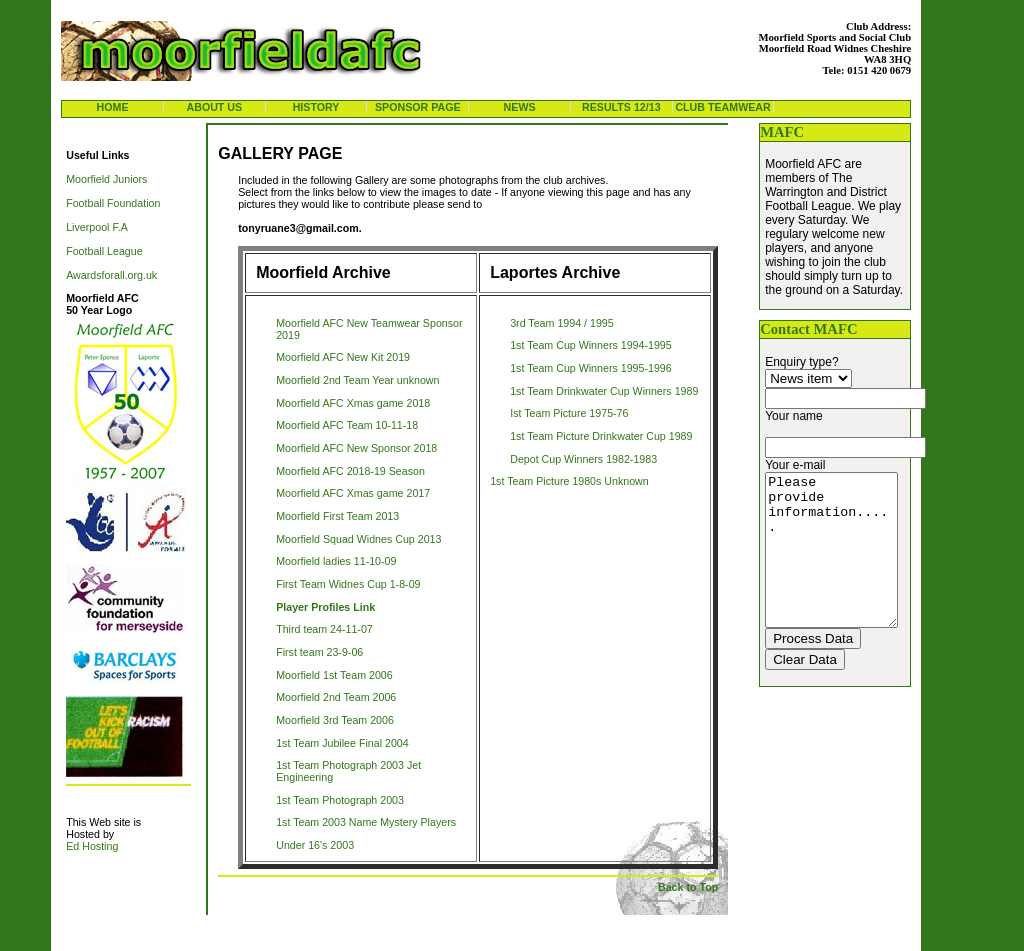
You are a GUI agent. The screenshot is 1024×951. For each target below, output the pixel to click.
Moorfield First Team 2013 (337, 516)
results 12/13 (621, 107)
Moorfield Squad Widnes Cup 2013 (358, 539)
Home (113, 107)
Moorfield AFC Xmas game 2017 (353, 493)
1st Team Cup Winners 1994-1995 (591, 345)
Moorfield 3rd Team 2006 (335, 720)
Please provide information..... (838, 565)
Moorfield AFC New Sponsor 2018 (356, 448)
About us (214, 107)
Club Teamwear (722, 107)
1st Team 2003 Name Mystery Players (366, 822)
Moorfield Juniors (106, 179)
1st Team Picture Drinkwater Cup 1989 (601, 436)
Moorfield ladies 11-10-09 (336, 561)
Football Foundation (113, 203)
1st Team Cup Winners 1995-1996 (591, 368)
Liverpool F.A (97, 227)
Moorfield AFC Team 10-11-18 (347, 425)
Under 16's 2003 (315, 845)
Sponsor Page (418, 107)
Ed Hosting (92, 846)
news (520, 107)
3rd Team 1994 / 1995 (561, 323)
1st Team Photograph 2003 (340, 800)
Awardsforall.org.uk (111, 275)
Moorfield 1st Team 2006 (334, 675)
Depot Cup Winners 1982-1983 (583, 459)
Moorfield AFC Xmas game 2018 (353, 403)
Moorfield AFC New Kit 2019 (343, 357)
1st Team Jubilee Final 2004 (342, 743)
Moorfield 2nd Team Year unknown (357, 380)
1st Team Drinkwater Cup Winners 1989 (604, 391)
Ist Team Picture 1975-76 (569, 413)
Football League (104, 251)
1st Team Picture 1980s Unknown (569, 481)
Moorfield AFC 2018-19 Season (350, 471)
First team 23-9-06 (319, 652)
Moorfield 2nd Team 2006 (336, 697)
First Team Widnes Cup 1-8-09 (348, 584)
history (316, 107)
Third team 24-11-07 (324, 629)
